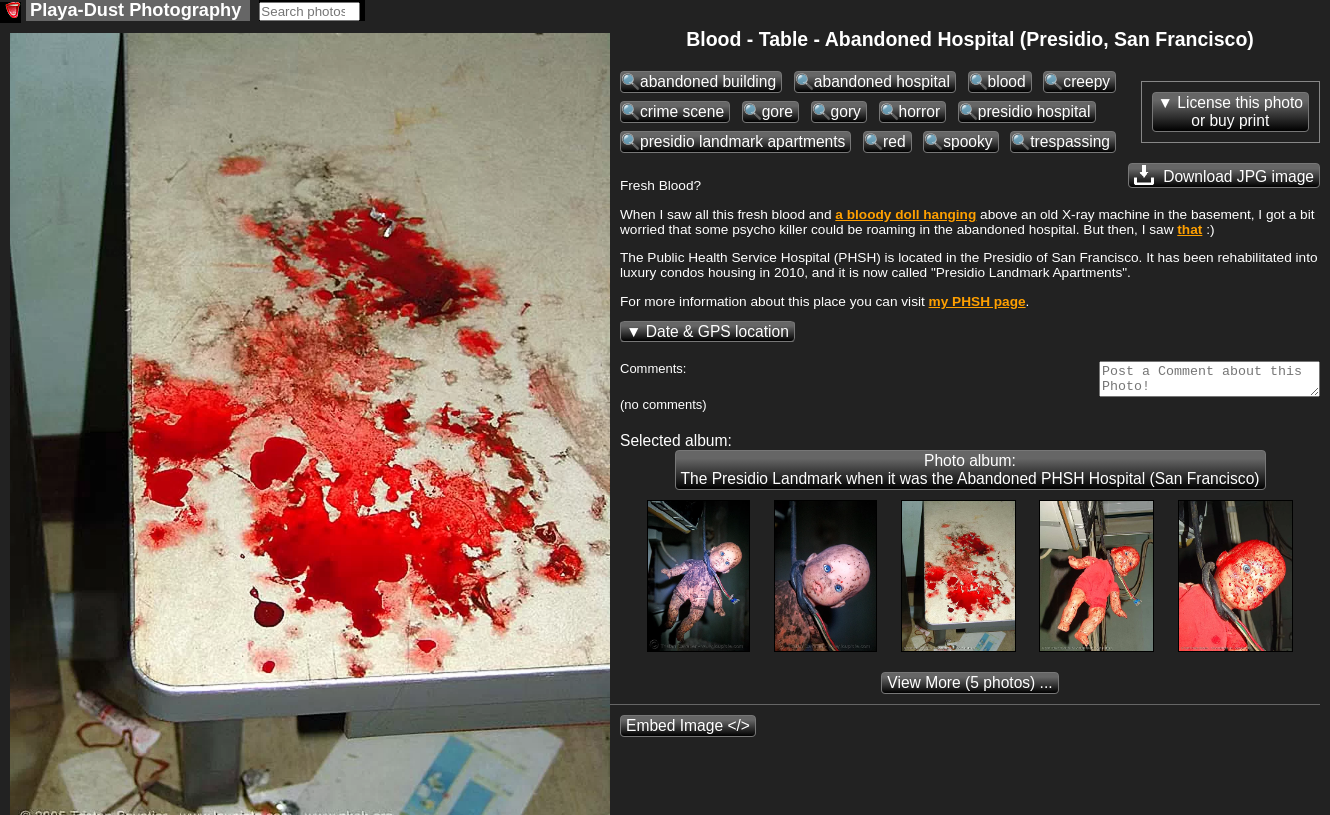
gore (777, 113)
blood (1007, 83)
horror (920, 113)
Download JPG (1224, 177)
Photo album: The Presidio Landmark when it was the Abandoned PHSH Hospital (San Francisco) (970, 477)
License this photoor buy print (1240, 113)
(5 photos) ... (969, 690)
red (894, 143)
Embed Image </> (688, 733)
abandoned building (708, 83)
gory (846, 113)
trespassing (1070, 143)
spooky (967, 143)
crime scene (682, 113)
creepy (1086, 83)
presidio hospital (1034, 113)
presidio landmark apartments (742, 143)
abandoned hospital (882, 83)
